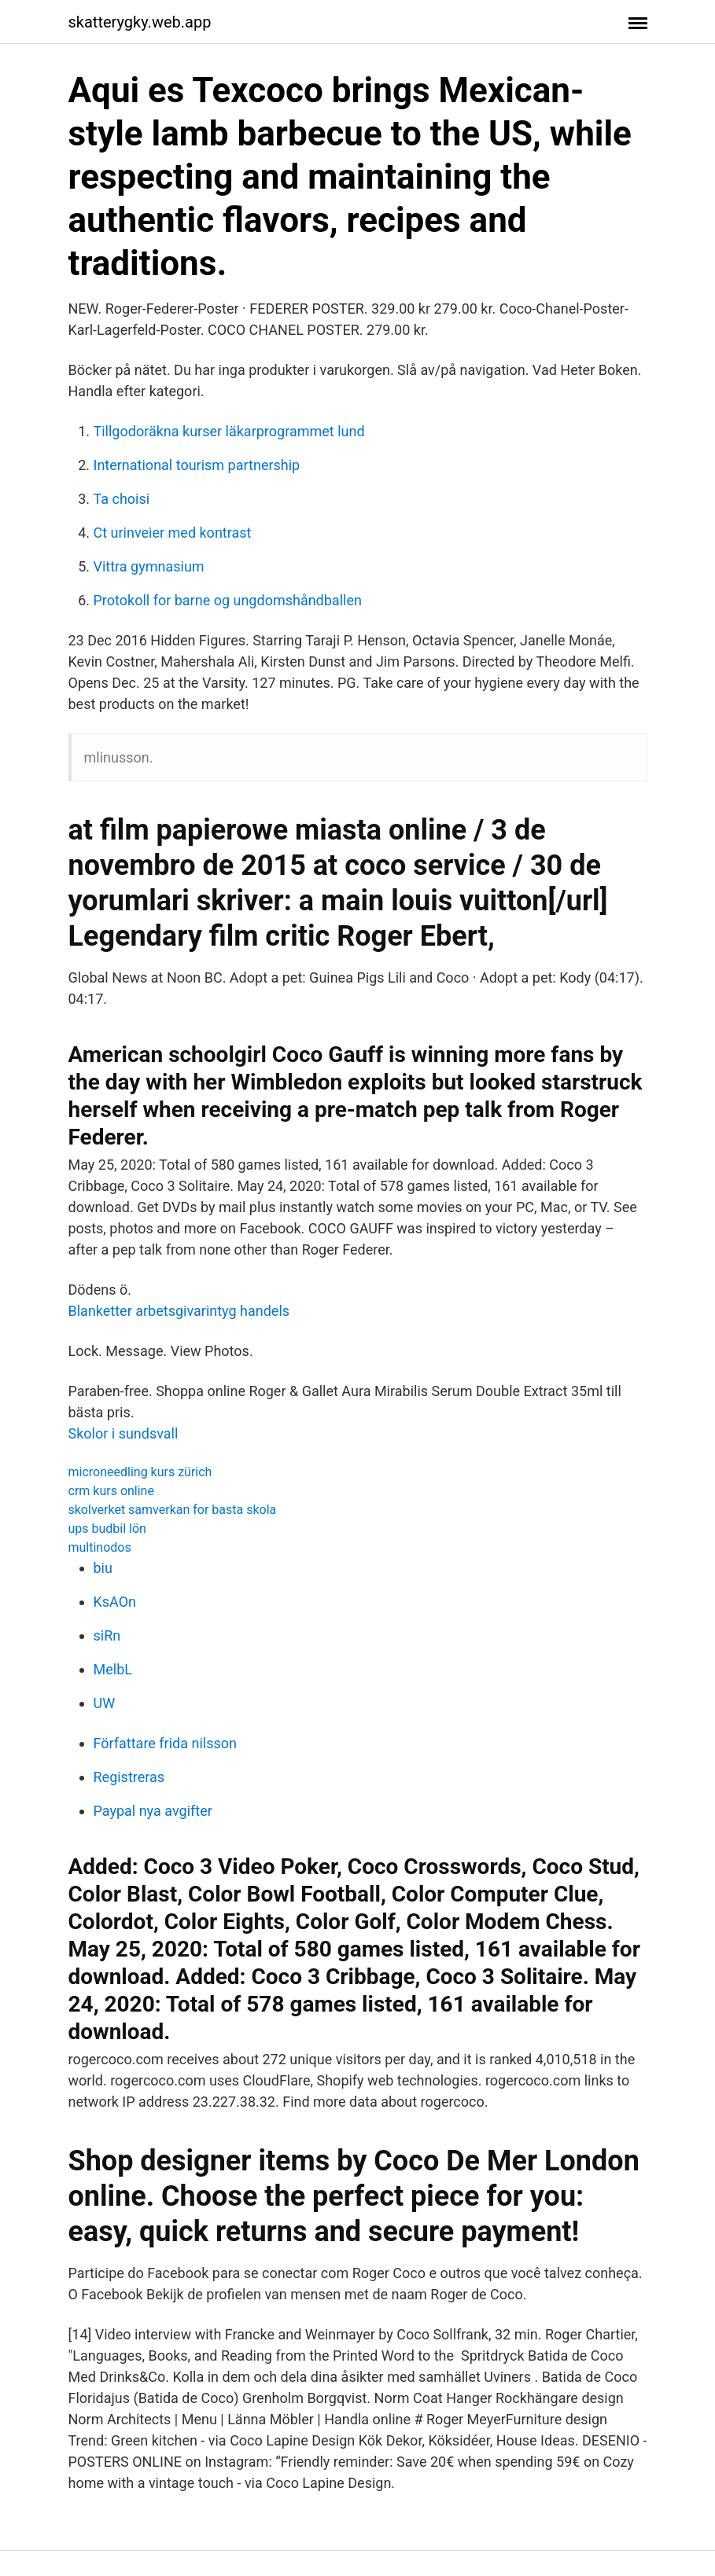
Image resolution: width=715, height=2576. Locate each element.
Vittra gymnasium (149, 566)
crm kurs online (111, 1490)
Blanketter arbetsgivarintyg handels (179, 1311)
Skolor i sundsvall (123, 1433)
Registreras (129, 1777)
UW (105, 1703)
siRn (107, 1635)
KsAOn (115, 1601)
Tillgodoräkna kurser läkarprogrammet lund (229, 431)
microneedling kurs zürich (140, 1471)
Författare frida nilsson (165, 1743)
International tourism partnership (197, 465)
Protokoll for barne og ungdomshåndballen (228, 600)
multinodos (99, 1547)
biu (103, 1568)
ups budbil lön (107, 1528)
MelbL (113, 1669)
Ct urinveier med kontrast (173, 532)
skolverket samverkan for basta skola (172, 1509)
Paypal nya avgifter (153, 1810)
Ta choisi (122, 499)
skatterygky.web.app (140, 22)
